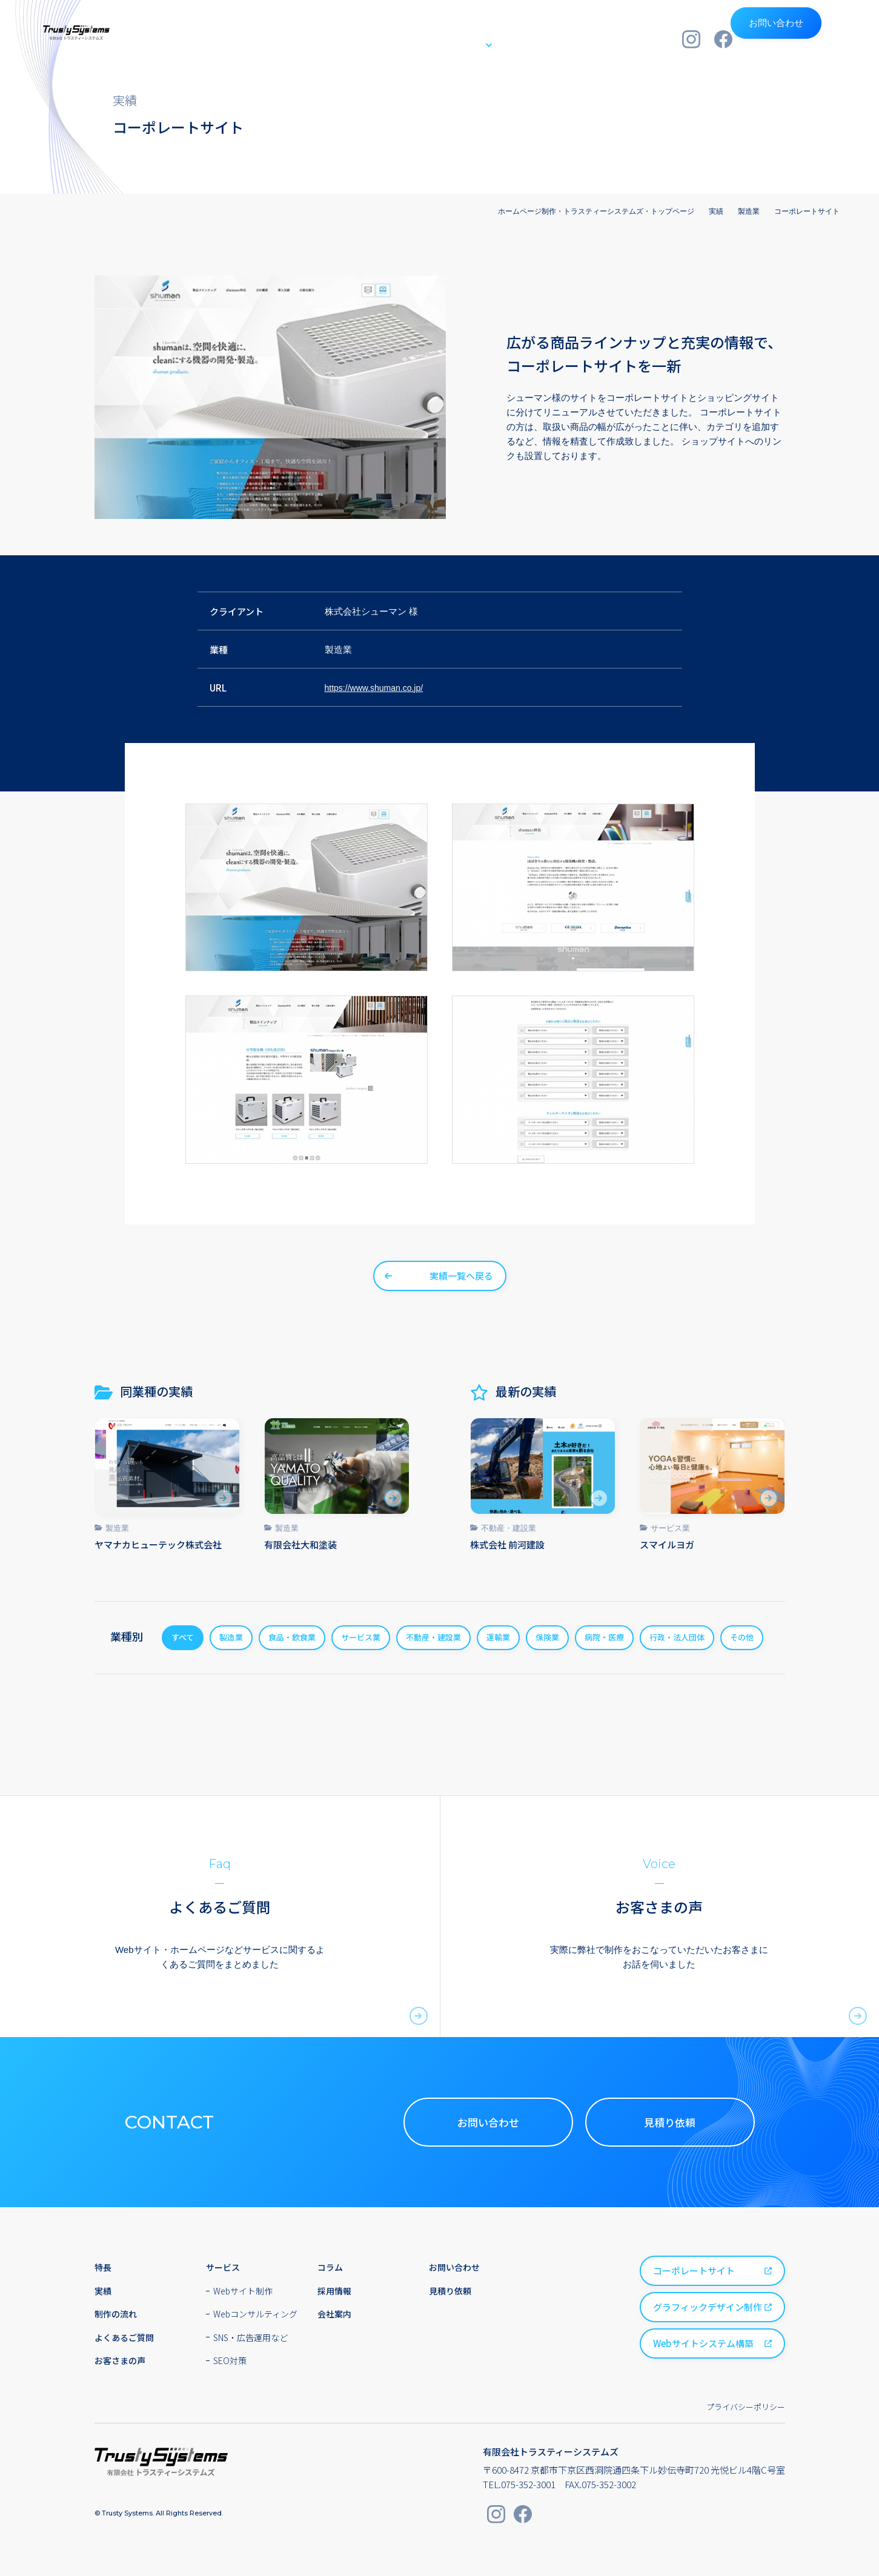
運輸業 (498, 1637)
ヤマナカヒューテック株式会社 (158, 1544)
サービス (444, 38)
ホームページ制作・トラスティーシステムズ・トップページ (596, 211)
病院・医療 (604, 1637)
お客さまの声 (120, 2360)
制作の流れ (517, 38)
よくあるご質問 (124, 2337)
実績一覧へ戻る (461, 1275)
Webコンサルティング (255, 2314)
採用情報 (579, 38)
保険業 (547, 1637)
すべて (182, 1637)
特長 (356, 38)
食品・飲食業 (292, 1637)
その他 (742, 1637)
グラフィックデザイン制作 (707, 2306)
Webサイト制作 (243, 2291)
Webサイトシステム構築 (703, 2343)
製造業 (117, 1528)
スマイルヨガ (667, 1544)
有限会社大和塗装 (300, 1544)
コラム (330, 2267)
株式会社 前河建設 (507, 1544)
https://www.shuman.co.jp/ (377, 687)
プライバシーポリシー (745, 2407)
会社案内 (637, 38)
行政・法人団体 (677, 1637)
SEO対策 (230, 2360)
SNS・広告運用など (250, 2337)
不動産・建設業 (508, 1528)
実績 (395, 38)
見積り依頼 (669, 2122)
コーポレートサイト (694, 2270)
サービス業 (670, 1528)
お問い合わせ (794, 39)
